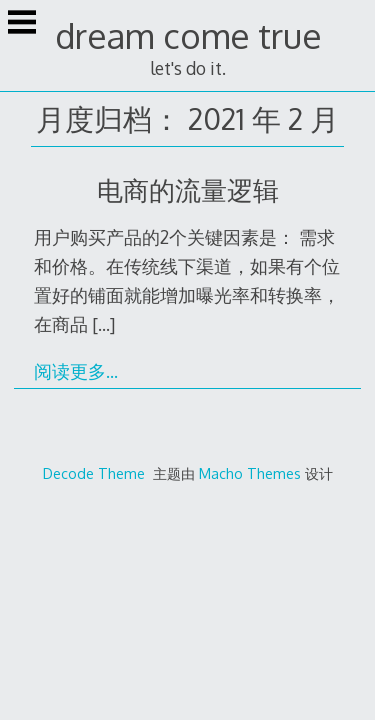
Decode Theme (94, 473)
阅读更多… (76, 371)
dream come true (188, 35)
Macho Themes (250, 473)
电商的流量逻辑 (188, 189)
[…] (103, 324)
